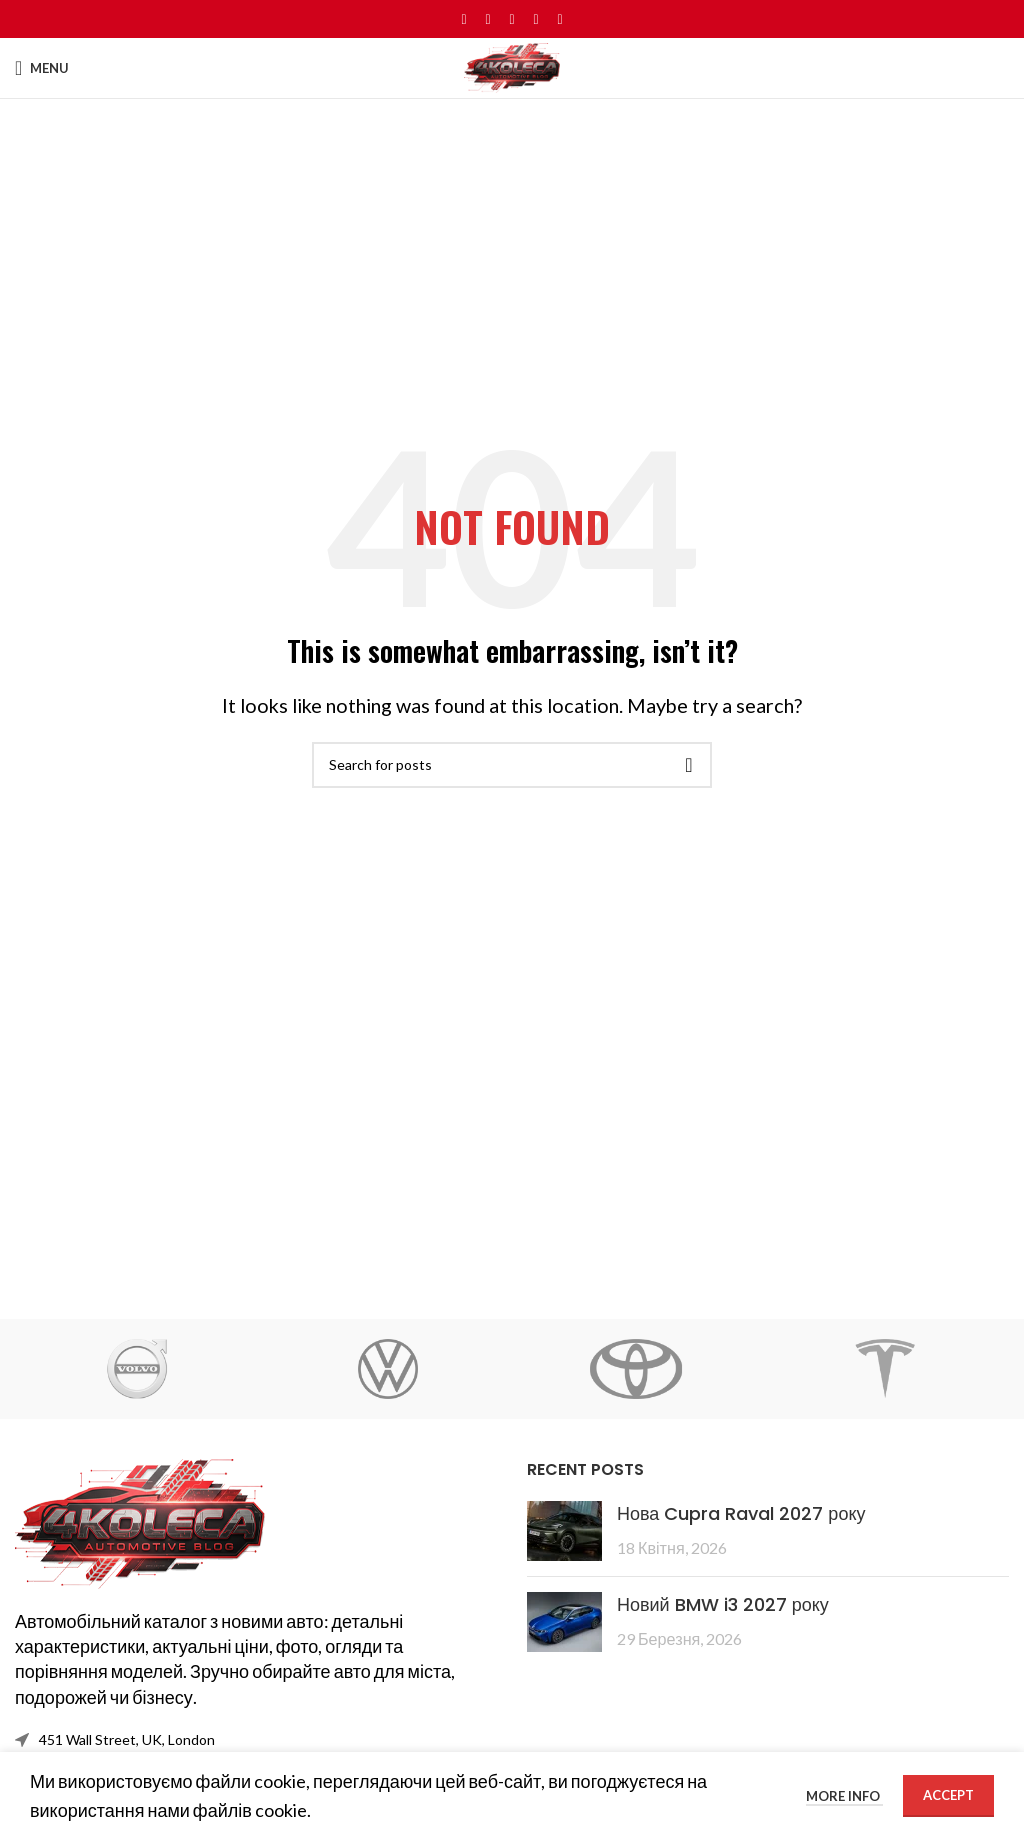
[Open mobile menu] (42, 68)
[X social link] (488, 19)
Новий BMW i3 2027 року (723, 1604)
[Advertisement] (512, 249)
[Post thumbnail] (564, 1531)
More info (844, 1796)
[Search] (512, 765)
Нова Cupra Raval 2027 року (741, 1513)
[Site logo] (512, 66)
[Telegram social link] (560, 19)
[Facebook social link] (464, 19)
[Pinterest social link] (512, 19)
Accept (948, 1795)
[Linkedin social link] (536, 19)
